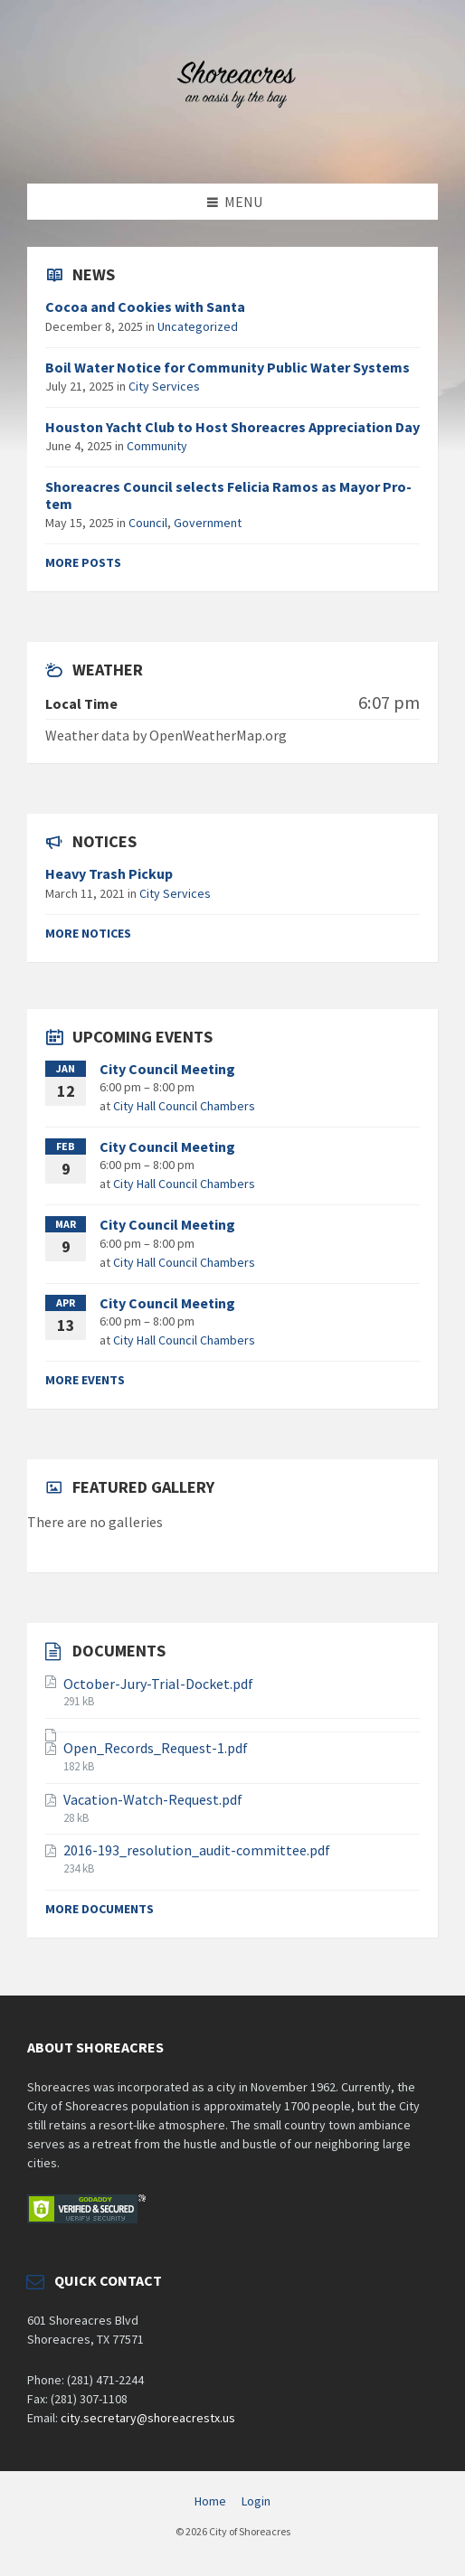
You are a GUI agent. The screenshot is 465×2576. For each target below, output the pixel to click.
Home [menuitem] (210, 2501)
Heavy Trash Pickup (109, 873)
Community (157, 446)
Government (208, 522)
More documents (99, 1909)
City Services (164, 386)
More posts (83, 562)
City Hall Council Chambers (184, 1106)
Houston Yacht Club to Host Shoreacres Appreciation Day (232, 427)
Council (147, 522)
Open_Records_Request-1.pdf (155, 1748)
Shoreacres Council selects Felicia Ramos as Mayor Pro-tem (228, 495)
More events (85, 1380)
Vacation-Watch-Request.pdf (152, 1799)
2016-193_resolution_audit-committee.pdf (196, 1850)
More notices (88, 933)
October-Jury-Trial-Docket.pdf (158, 1684)
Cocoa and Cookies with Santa (145, 306)
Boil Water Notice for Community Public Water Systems (227, 367)
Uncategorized (197, 326)
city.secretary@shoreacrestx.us (148, 2418)
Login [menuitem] (256, 2501)
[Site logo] (232, 148)
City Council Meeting (167, 1069)
